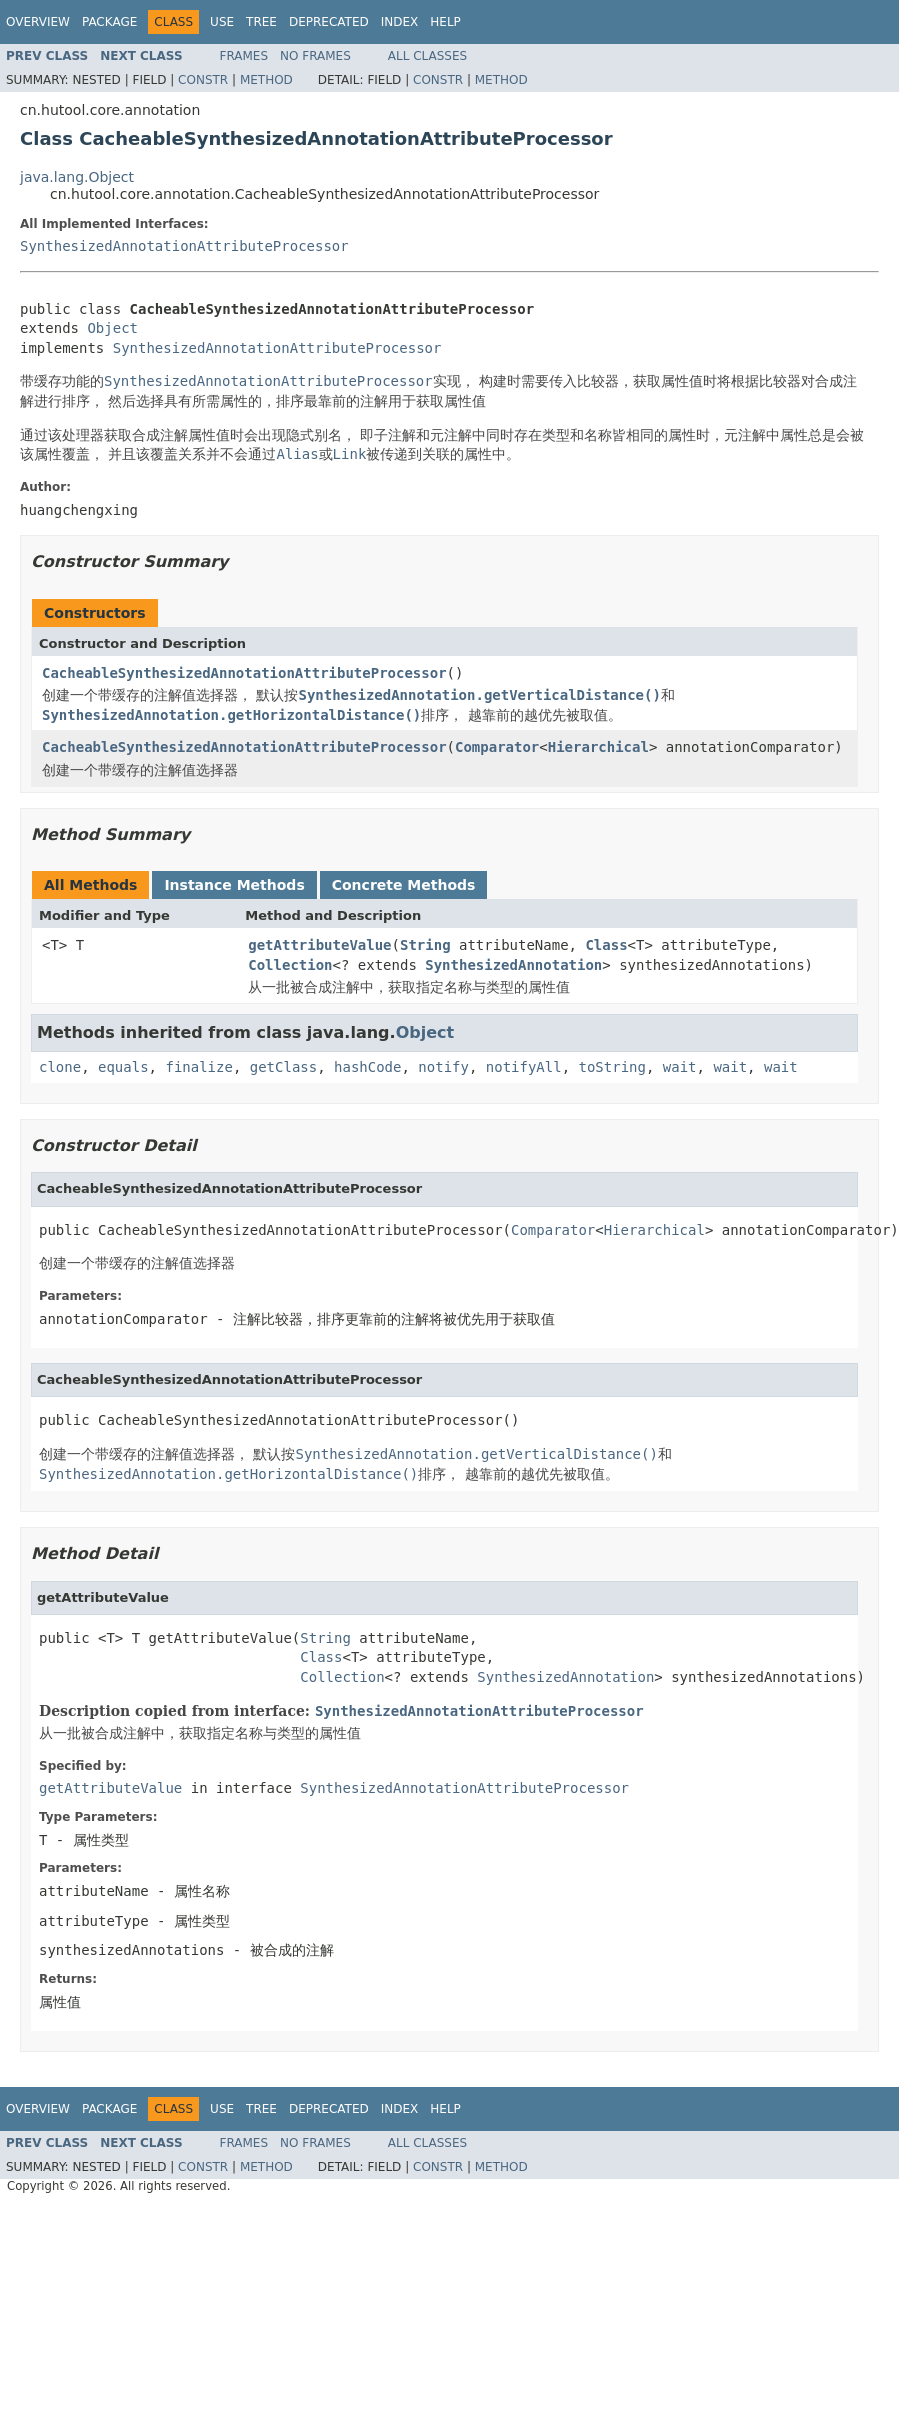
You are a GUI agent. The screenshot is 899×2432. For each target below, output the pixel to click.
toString (612, 1067)
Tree (261, 22)
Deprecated (329, 22)
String (425, 945)
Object (112, 328)
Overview (38, 22)
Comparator (497, 747)
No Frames (315, 56)
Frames (244, 56)
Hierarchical (598, 747)
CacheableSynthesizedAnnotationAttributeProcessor (244, 673)
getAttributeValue (319, 945)
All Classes (427, 56)
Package (109, 22)
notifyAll (524, 1067)
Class (606, 945)
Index (400, 22)
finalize (198, 1067)
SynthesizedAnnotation (513, 965)
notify (443, 1067)
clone (60, 1067)
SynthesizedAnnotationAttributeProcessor (184, 246)
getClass (283, 1067)
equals (123, 1067)
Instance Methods (234, 885)
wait (680, 1067)
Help (445, 22)
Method (266, 80)
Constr (203, 80)
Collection (290, 965)
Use (222, 22)
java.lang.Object (77, 177)
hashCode (367, 1067)
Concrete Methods (404, 885)
